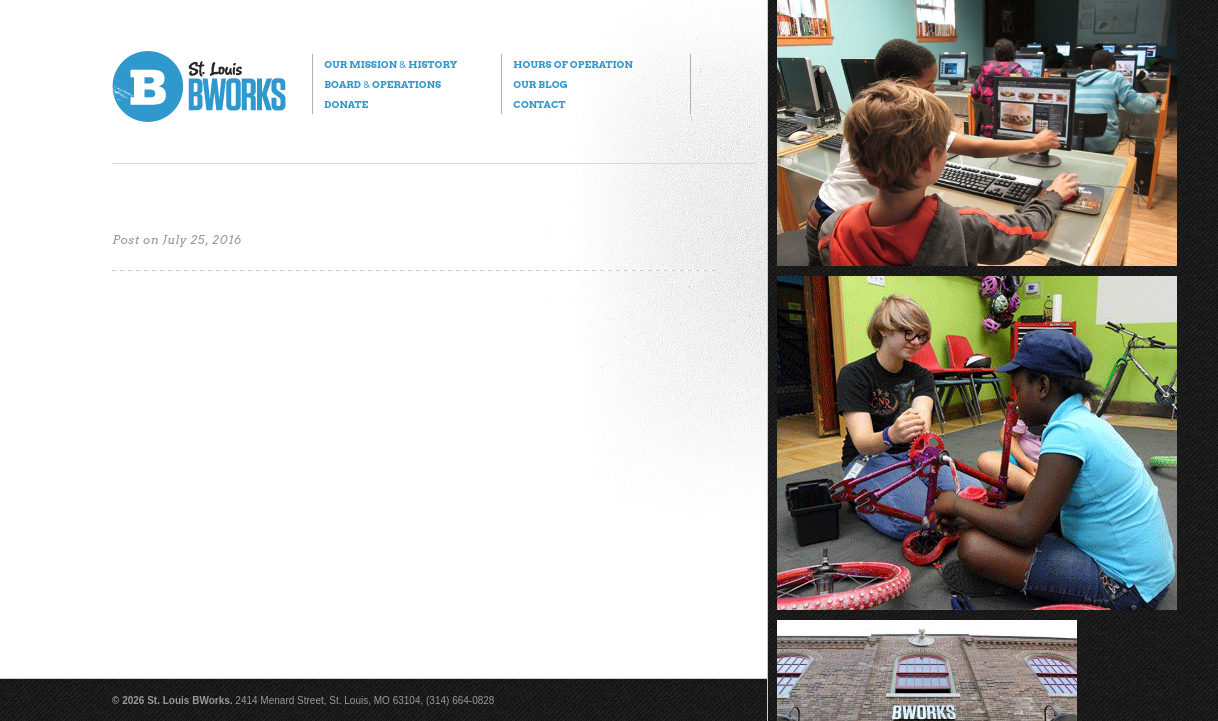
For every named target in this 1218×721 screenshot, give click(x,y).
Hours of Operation (572, 64)
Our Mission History (390, 64)
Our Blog (540, 84)
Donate (346, 104)
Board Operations (382, 84)
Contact (539, 104)
